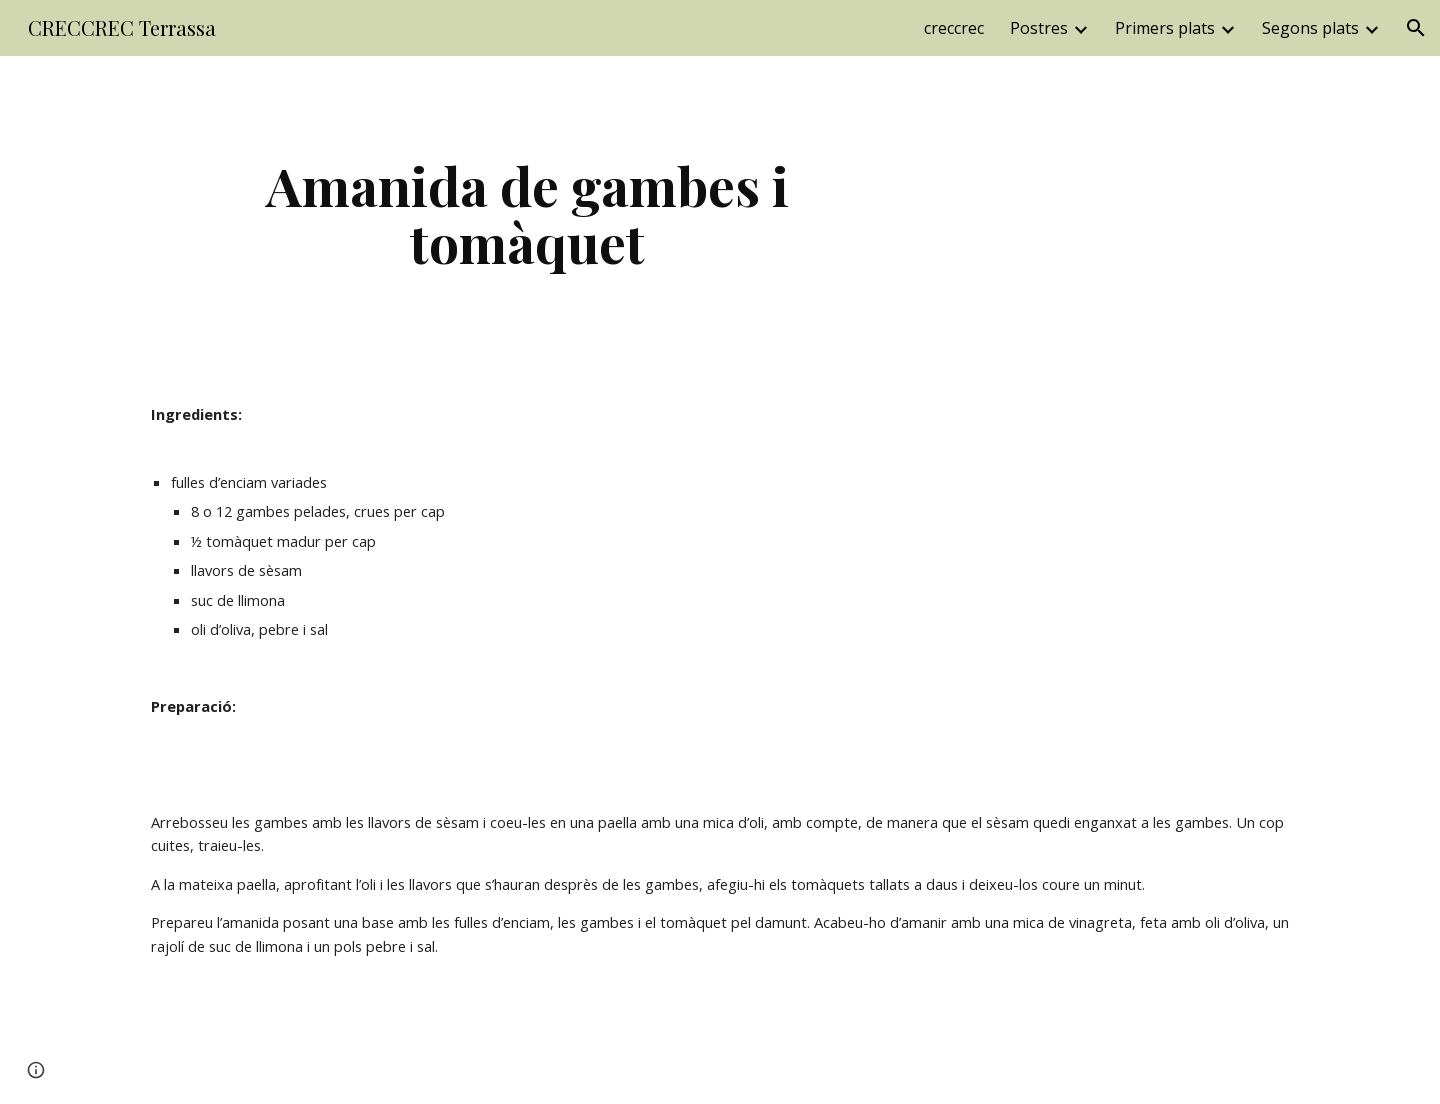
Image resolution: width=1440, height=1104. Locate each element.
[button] (1416, 28)
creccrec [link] (954, 28)
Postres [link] (1039, 28)
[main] (528, 213)
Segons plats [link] (1310, 28)
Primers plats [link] (1165, 28)
